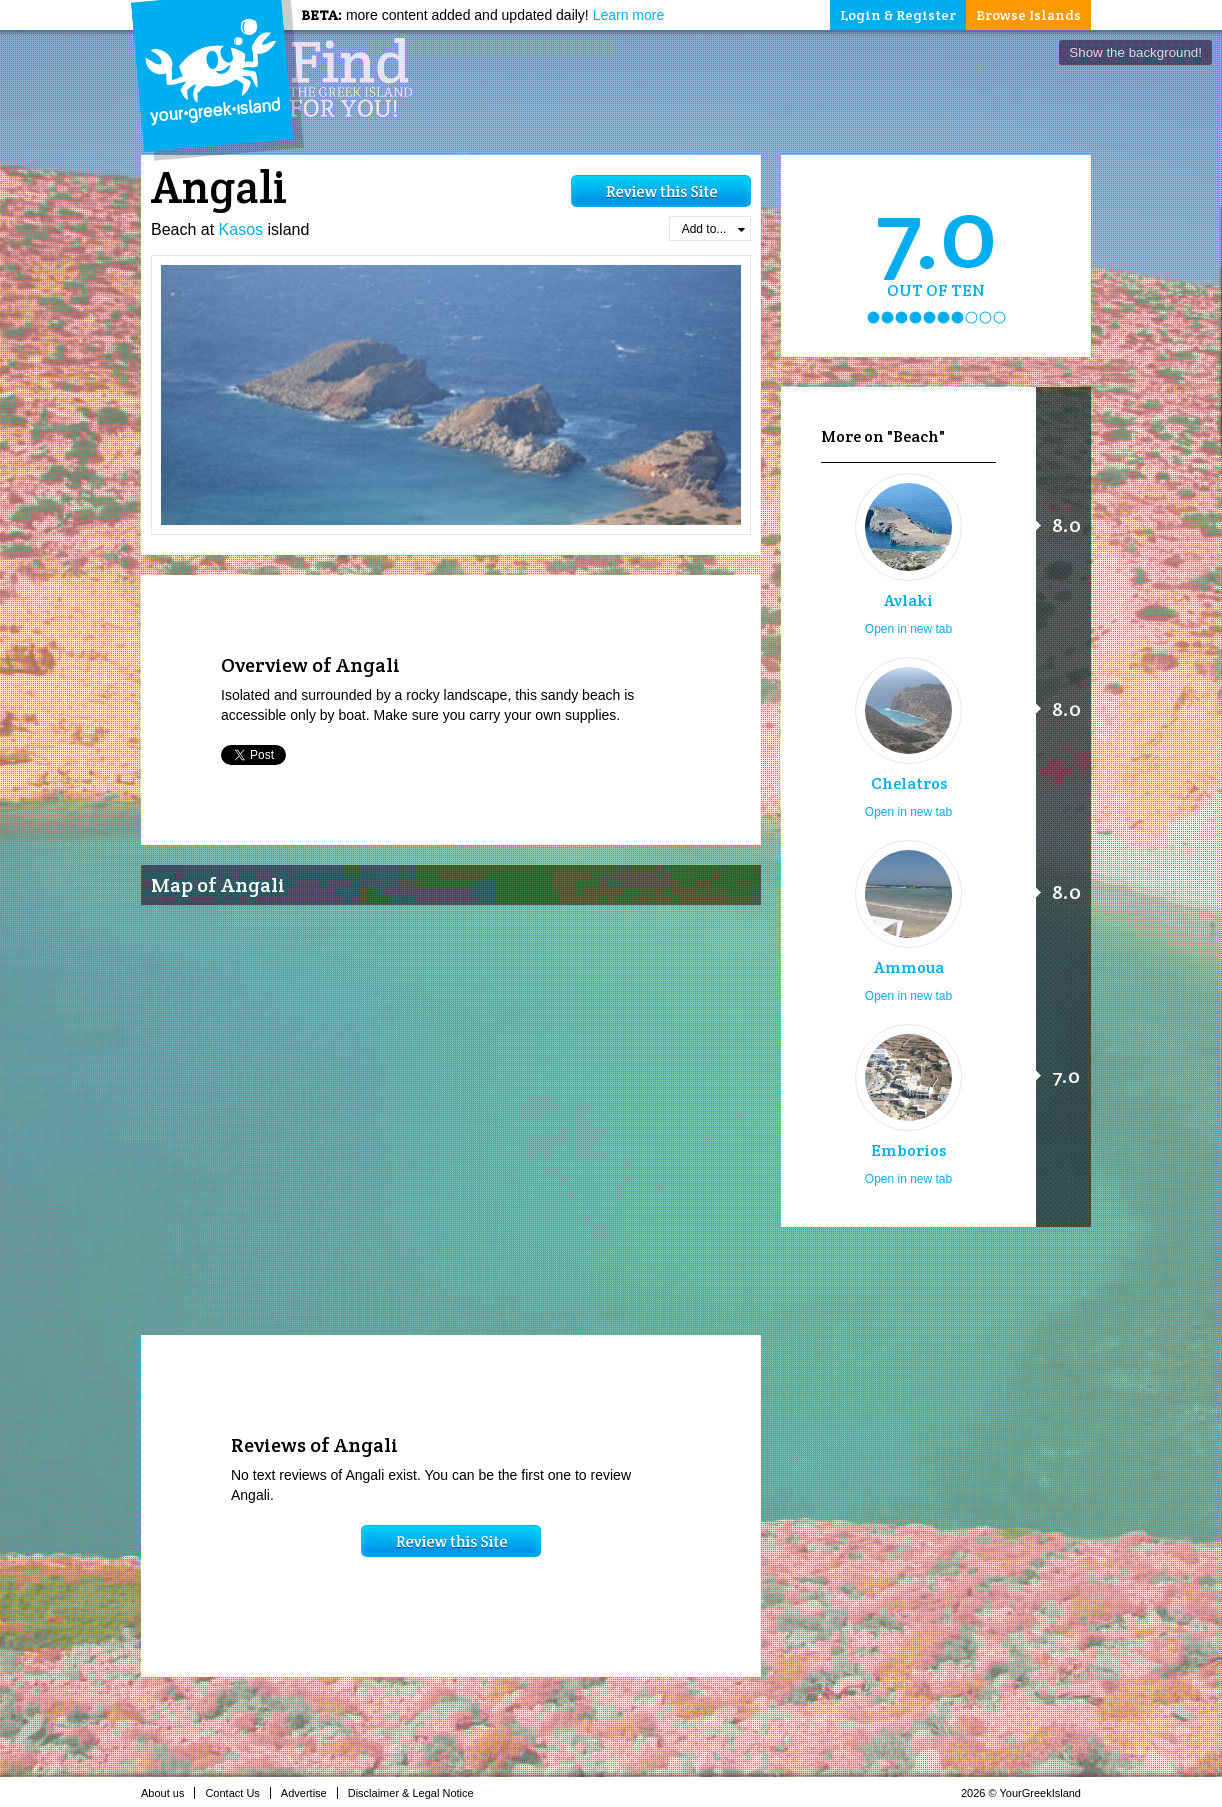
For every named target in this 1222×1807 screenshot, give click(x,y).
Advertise (309, 1793)
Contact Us (237, 1793)
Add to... (713, 229)
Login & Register (898, 15)
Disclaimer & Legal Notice (416, 1793)
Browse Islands (1028, 15)
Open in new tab (908, 629)
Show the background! (1135, 52)
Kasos (241, 229)
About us (168, 1793)
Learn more (629, 15)
